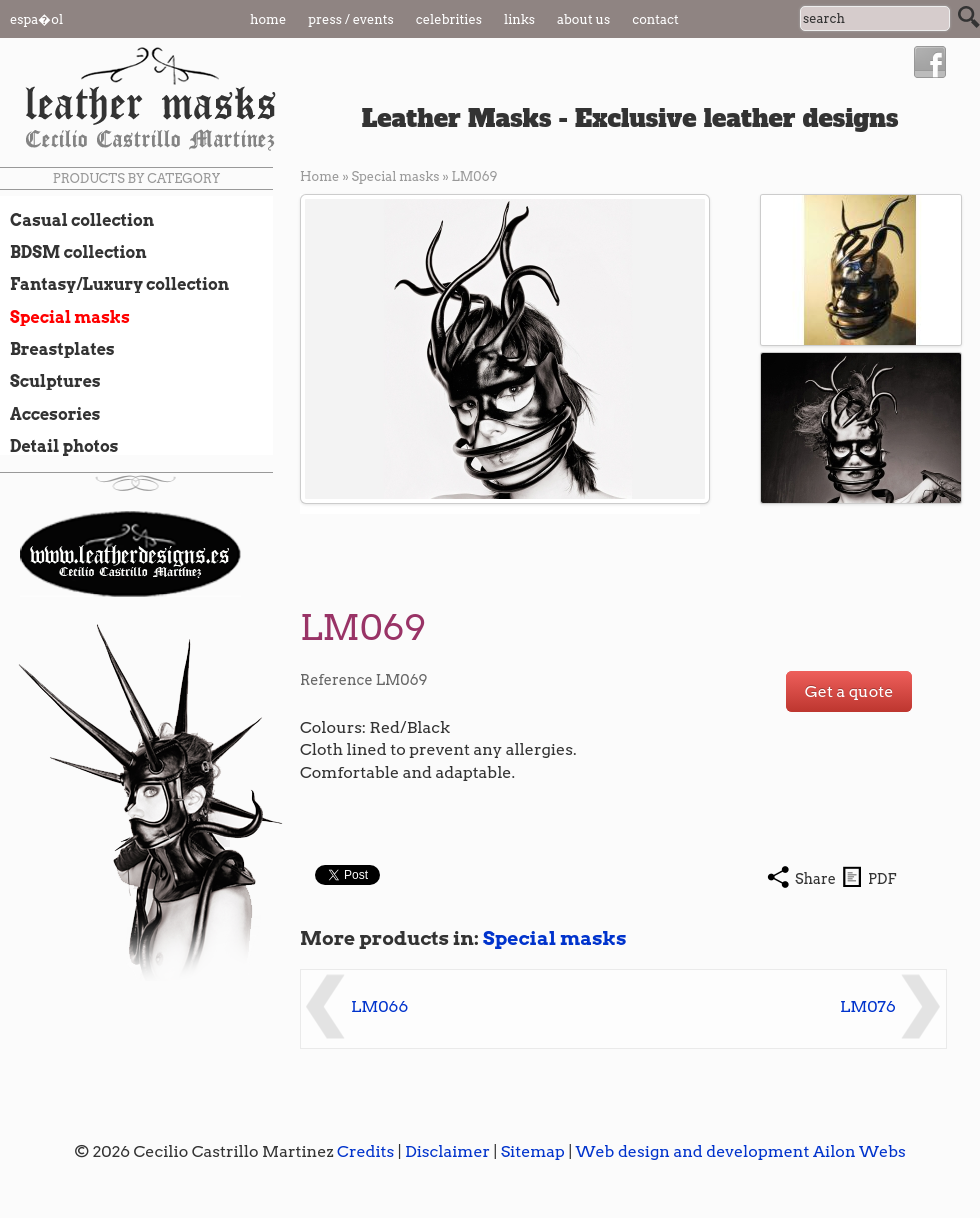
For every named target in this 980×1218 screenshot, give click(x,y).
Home (268, 19)
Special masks (65, 317)
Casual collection (77, 220)
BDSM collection (73, 252)
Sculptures (50, 381)
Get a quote (849, 691)
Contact (655, 19)
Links (519, 19)
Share (815, 879)
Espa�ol (36, 19)
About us (583, 19)
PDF (882, 879)
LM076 (868, 1006)
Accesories (50, 414)
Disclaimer (447, 1151)
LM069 (475, 176)
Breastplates (57, 349)
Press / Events (351, 19)
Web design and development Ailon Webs (740, 1151)
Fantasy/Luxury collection (114, 284)
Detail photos (59, 446)
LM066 (379, 1006)
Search (969, 17)
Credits (365, 1151)
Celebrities (449, 19)
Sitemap (533, 1151)
